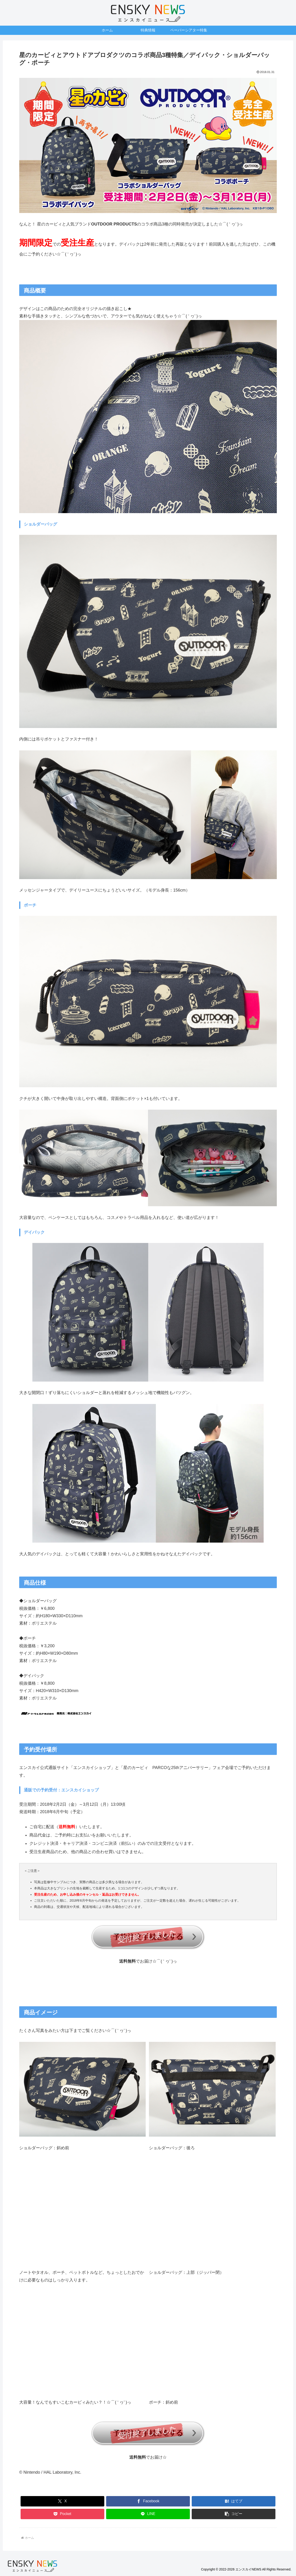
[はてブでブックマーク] (233, 2501)
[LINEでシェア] (148, 2514)
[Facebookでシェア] (148, 2501)
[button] (233, 2514)
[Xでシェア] (62, 2501)
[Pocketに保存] (62, 2514)
